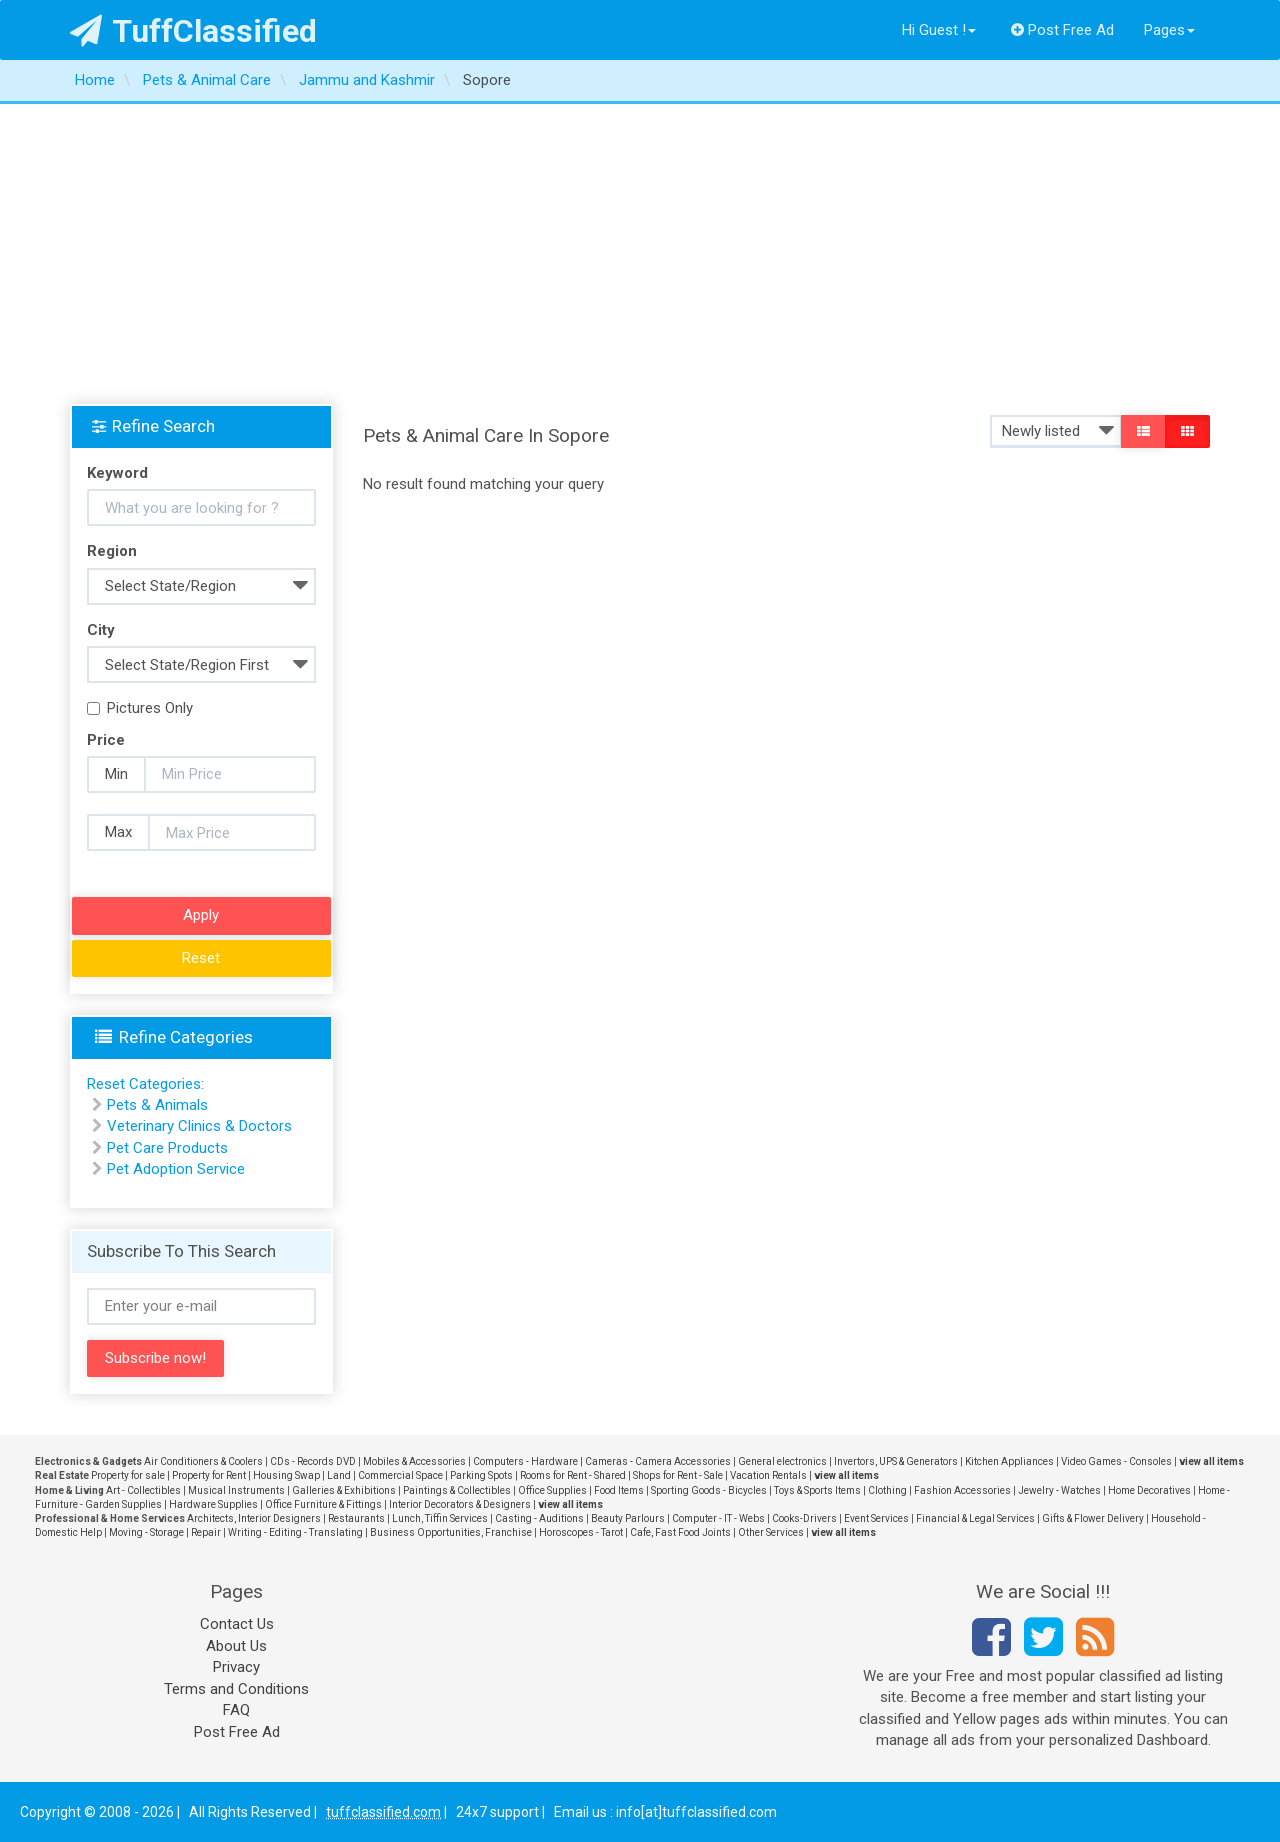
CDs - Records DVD (313, 1461)
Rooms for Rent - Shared (573, 1475)
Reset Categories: (145, 1084)
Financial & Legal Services (975, 1518)
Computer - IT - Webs (718, 1518)
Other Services (771, 1532)
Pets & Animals (157, 1105)
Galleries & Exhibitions (344, 1490)
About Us (236, 1646)
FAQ (236, 1710)
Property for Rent (209, 1475)
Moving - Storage (146, 1532)
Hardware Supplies (213, 1504)
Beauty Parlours (628, 1518)
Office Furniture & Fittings (323, 1504)
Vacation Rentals (768, 1475)
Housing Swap (286, 1475)
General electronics (782, 1461)
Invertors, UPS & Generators (896, 1461)
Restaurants (356, 1518)
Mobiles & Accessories (414, 1461)
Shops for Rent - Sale (678, 1475)
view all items (1211, 1461)
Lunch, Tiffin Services (440, 1518)
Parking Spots (481, 1475)
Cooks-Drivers (804, 1518)
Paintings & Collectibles (457, 1490)
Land (339, 1475)
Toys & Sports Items (817, 1490)
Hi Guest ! (939, 30)
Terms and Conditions (236, 1689)
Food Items (619, 1490)
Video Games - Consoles (1116, 1461)
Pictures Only (140, 708)
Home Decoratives (1149, 1490)
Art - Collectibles (143, 1490)
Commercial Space (400, 1475)
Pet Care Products (167, 1148)
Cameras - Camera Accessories (658, 1461)
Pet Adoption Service (176, 1169)
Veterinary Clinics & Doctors (199, 1126)
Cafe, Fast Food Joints (680, 1532)
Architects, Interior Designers (254, 1518)
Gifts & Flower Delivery (1093, 1518)
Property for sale (128, 1475)
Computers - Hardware (525, 1461)
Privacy (236, 1667)
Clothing (887, 1490)
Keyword (117, 473)
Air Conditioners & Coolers (203, 1461)
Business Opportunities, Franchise (451, 1532)
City (101, 630)
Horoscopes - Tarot (581, 1532)
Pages (1169, 30)
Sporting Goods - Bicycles (709, 1490)
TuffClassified (193, 31)
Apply (201, 915)
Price (106, 740)
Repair (206, 1532)
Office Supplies (552, 1490)
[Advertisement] (640, 254)
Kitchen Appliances (1009, 1461)
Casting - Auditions (539, 1518)
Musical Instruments (236, 1490)
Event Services (876, 1518)
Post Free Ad (1063, 30)
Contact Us (237, 1624)
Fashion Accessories (962, 1490)
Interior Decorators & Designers (460, 1504)
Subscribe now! (155, 1358)
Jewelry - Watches (1059, 1490)
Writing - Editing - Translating (295, 1532)
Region (112, 551)
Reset (201, 958)
